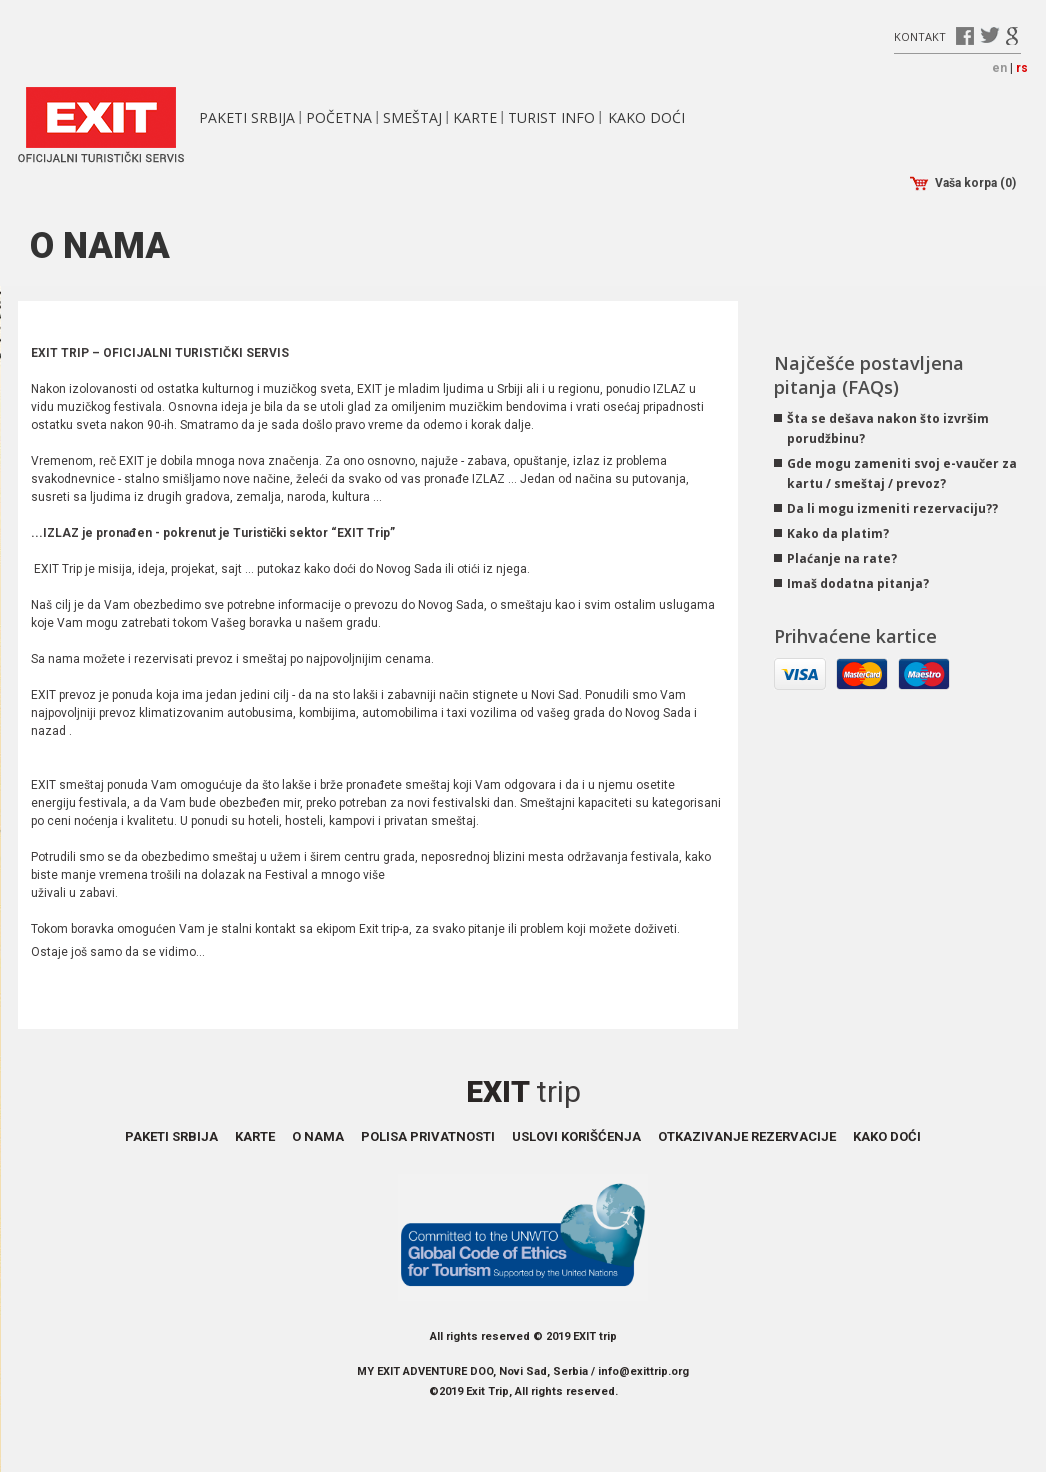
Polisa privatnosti (428, 1136)
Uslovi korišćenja (576, 1136)
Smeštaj (412, 117)
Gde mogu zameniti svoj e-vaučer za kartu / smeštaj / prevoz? (902, 473)
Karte (475, 117)
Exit (523, 1091)
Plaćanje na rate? (842, 558)
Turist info (551, 117)
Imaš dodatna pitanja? (858, 583)
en (999, 68)
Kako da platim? (838, 533)
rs (1022, 68)
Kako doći (646, 117)
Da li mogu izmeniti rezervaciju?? (892, 508)
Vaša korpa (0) (963, 183)
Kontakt (920, 35)
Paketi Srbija (247, 117)
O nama (318, 1136)
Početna (339, 117)
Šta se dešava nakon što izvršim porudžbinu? (888, 428)
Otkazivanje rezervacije (747, 1136)
